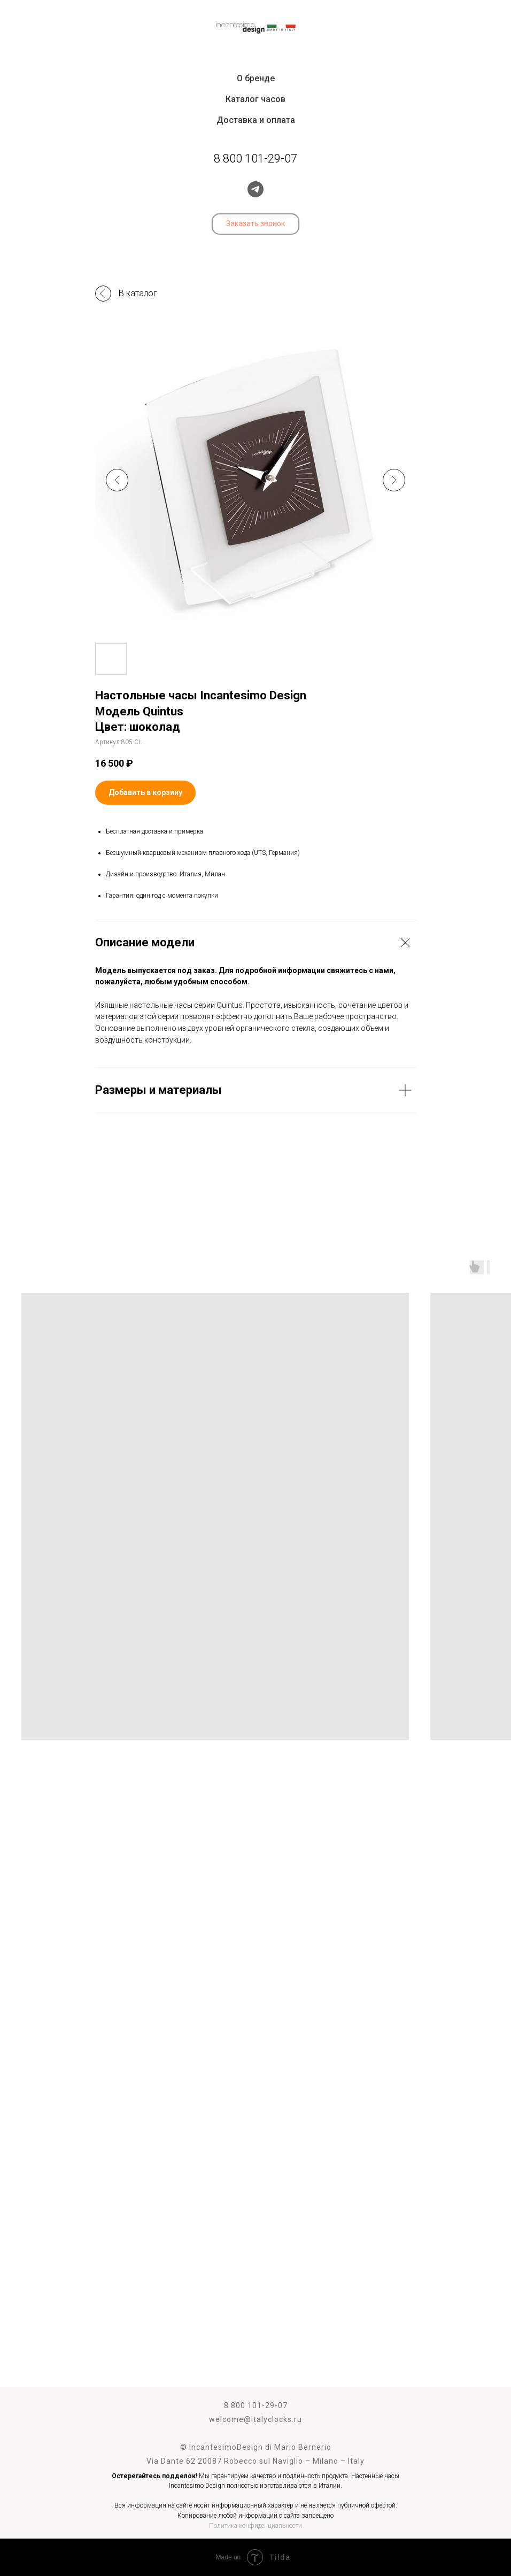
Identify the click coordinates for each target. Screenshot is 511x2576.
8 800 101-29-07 (256, 2405)
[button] (255, 224)
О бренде (256, 78)
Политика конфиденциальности (255, 2525)
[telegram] (255, 189)
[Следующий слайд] (394, 480)
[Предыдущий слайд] (117, 480)
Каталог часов (255, 99)
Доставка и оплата (255, 120)
